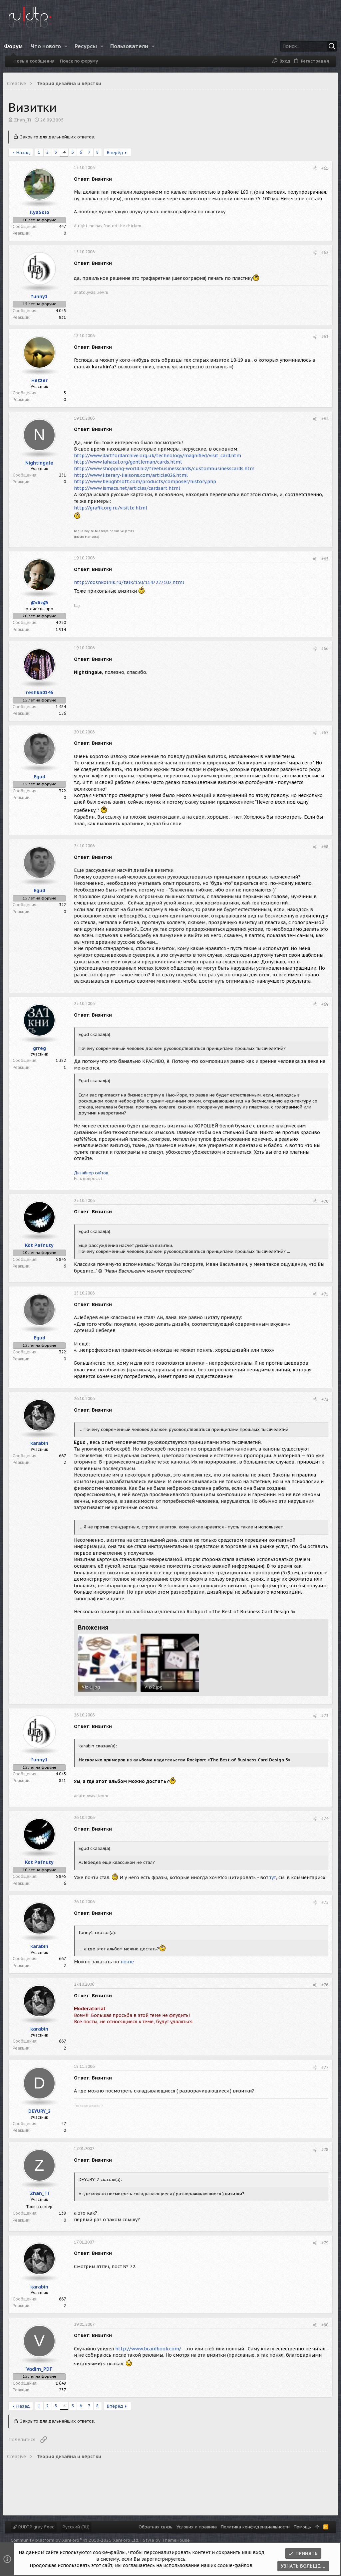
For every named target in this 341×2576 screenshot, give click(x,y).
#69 (322, 1013)
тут (275, 1885)
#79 (322, 2255)
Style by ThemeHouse (166, 2540)
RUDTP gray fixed (34, 2527)
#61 (322, 168)
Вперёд (118, 152)
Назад (26, 152)
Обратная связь (155, 2527)
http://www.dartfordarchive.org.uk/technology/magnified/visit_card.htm (160, 458)
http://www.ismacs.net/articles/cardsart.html (130, 491)
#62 (322, 255)
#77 (322, 2079)
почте (130, 1974)
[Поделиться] (312, 168)
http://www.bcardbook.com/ (151, 2361)
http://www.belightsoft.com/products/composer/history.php (148, 484)
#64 (322, 421)
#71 (322, 1302)
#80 (322, 2337)
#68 (322, 849)
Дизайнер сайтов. (94, 1182)
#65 (322, 561)
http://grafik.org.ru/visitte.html (113, 510)
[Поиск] (290, 46)
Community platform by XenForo (75, 2540)
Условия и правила (196, 2527)
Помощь (302, 2527)
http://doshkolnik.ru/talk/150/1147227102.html (132, 585)
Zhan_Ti (25, 120)
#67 (322, 735)
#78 (322, 2161)
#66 (322, 651)
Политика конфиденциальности (255, 2527)
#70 (322, 1210)
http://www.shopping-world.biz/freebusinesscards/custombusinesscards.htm (167, 471)
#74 (322, 1826)
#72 (322, 1408)
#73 (322, 1723)
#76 (322, 1997)
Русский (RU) (76, 2527)
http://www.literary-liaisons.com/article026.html (133, 478)
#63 (322, 339)
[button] (71, 46)
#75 (322, 1914)
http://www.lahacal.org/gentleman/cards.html (130, 465)
